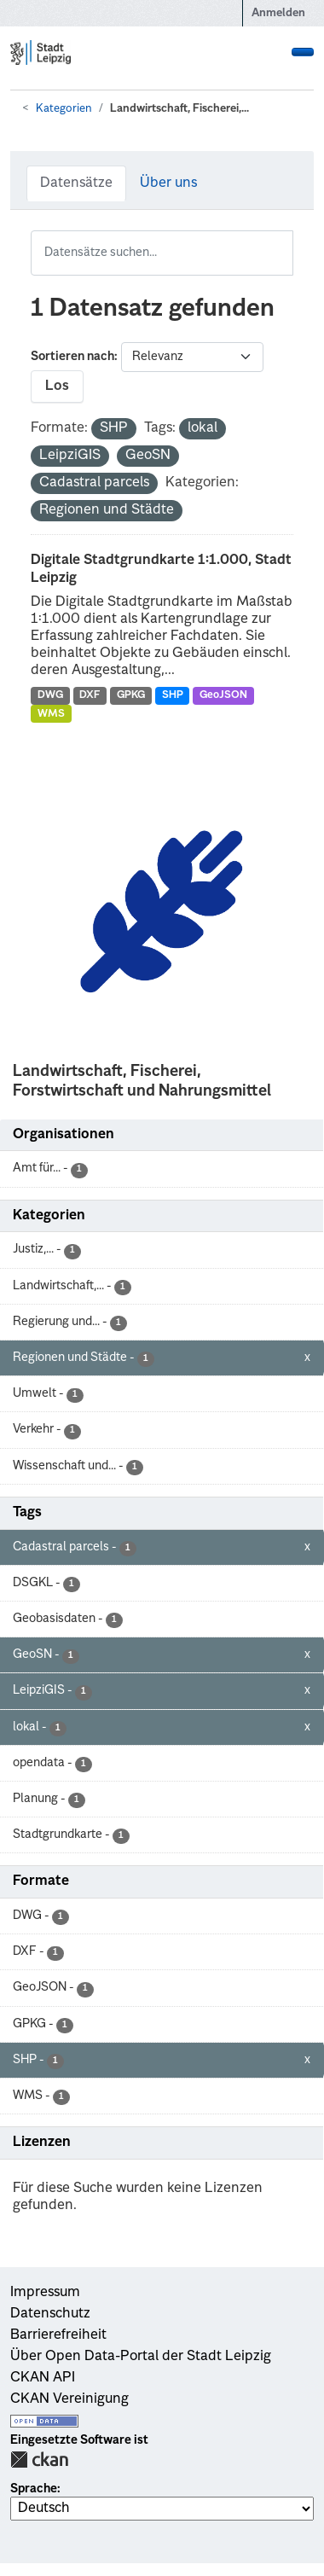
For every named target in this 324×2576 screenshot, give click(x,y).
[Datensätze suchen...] (162, 253)
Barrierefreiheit (58, 2335)
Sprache (33, 2489)
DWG (50, 695)
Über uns (168, 183)
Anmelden (278, 13)
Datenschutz (50, 2314)
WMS (51, 714)
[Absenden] (282, 241)
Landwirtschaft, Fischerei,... (179, 108)
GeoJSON (223, 695)
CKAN (39, 2459)
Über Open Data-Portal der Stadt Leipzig (140, 2357)
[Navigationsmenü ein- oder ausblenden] (303, 52)
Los (57, 386)
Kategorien (64, 108)
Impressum (45, 2293)
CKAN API (42, 2378)
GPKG (131, 695)
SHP (172, 695)
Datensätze (76, 183)
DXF (89, 695)
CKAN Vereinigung (69, 2399)
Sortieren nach (72, 357)
